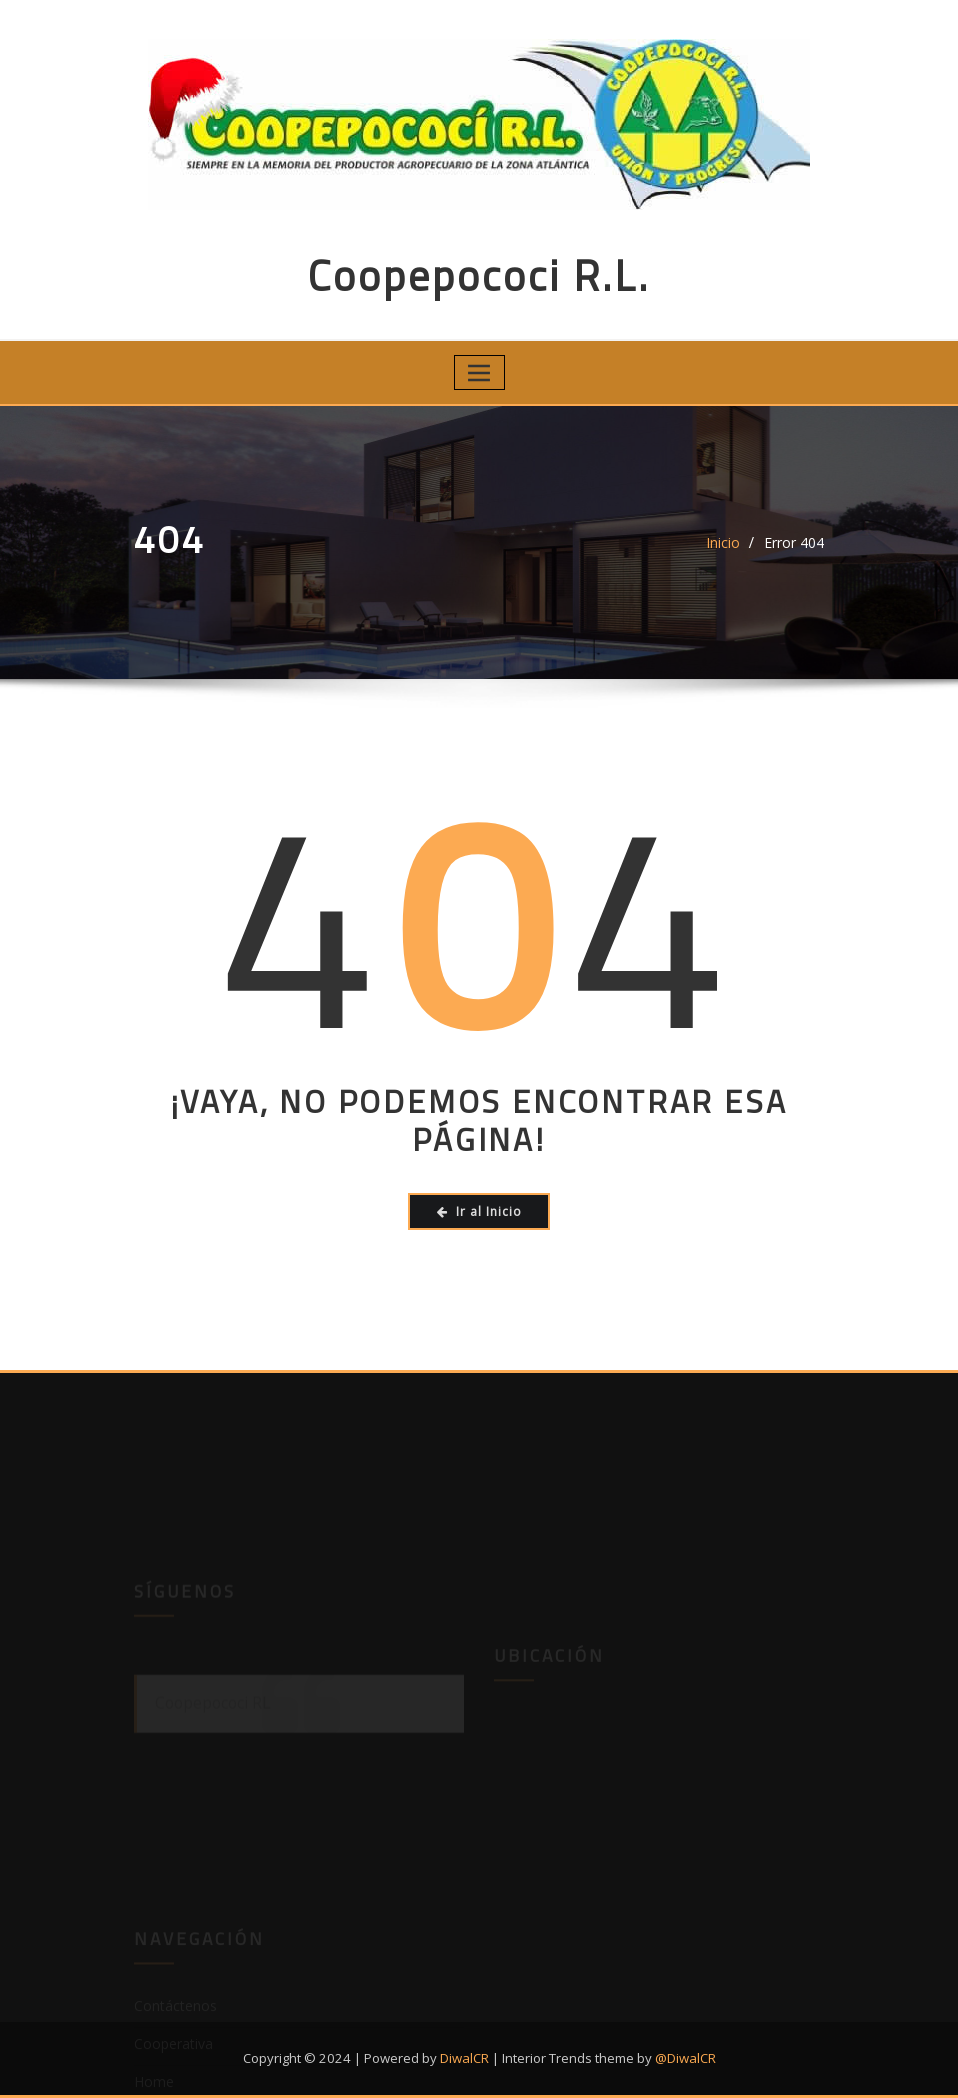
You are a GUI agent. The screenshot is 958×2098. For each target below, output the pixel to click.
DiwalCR (464, 2058)
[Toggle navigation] (479, 372)
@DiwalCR (685, 2058)
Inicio (723, 542)
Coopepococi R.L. (479, 275)
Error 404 (794, 542)
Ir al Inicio (479, 1211)
